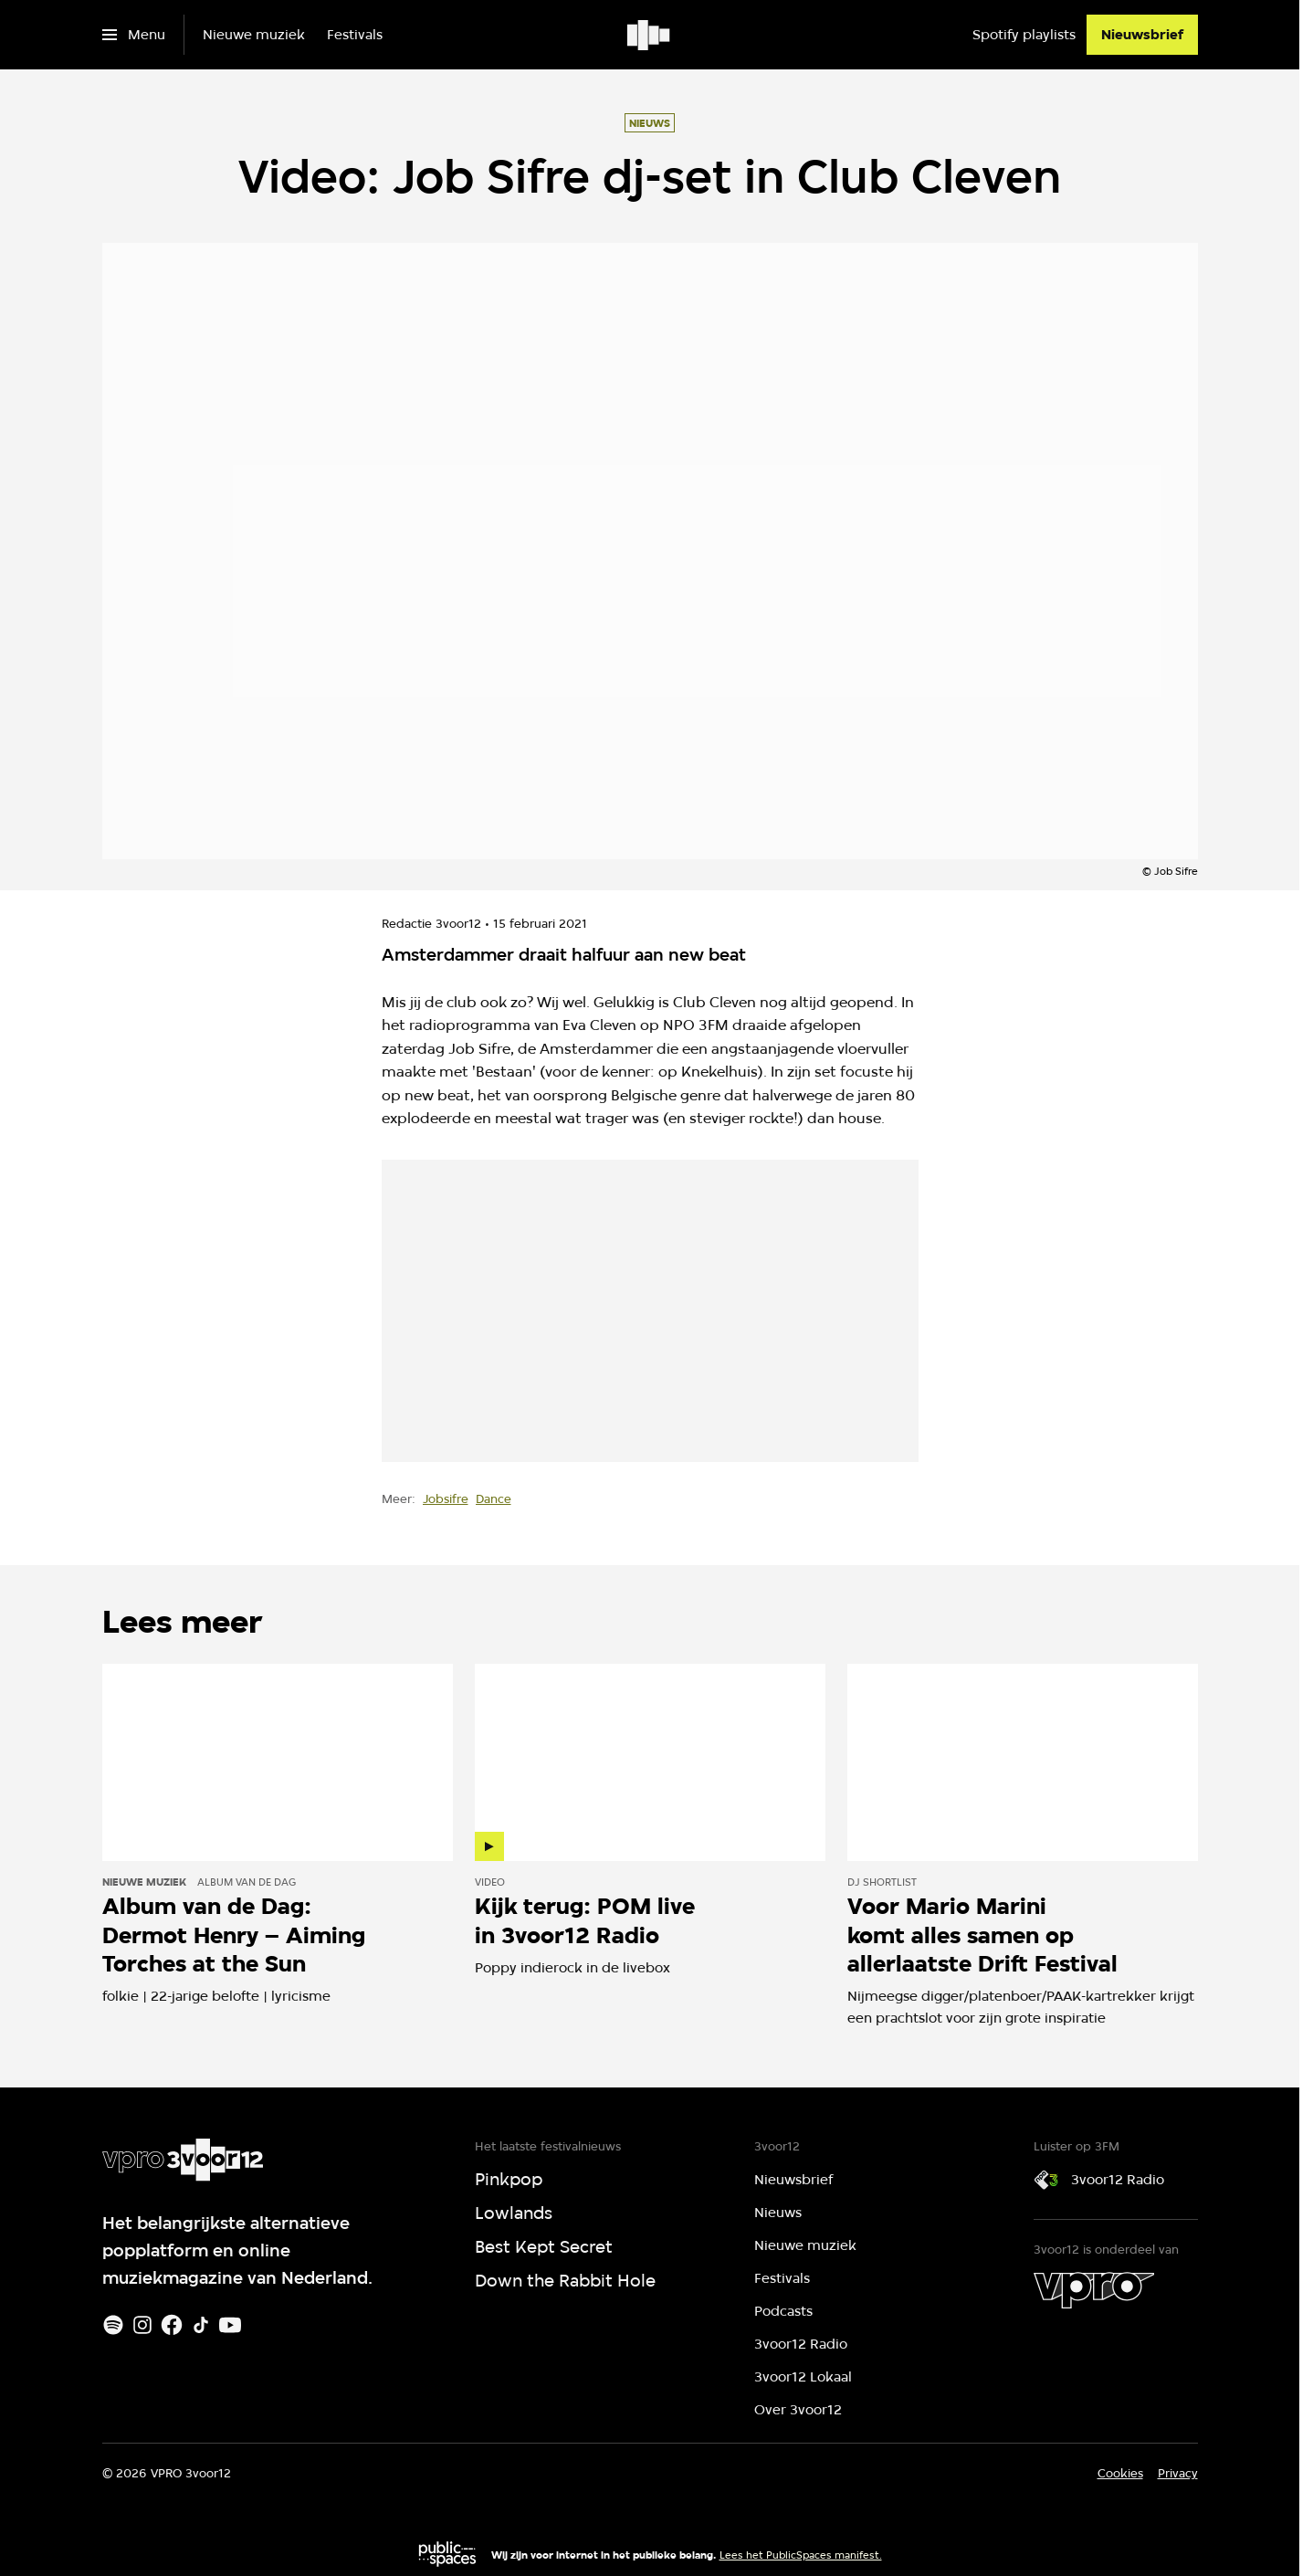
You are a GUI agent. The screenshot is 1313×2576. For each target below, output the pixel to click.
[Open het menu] (133, 35)
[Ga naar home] (650, 34)
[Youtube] (230, 2325)
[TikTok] (201, 2325)
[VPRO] (1094, 2290)
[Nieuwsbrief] (1142, 35)
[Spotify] (113, 2325)
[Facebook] (172, 2325)
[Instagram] (142, 2325)
